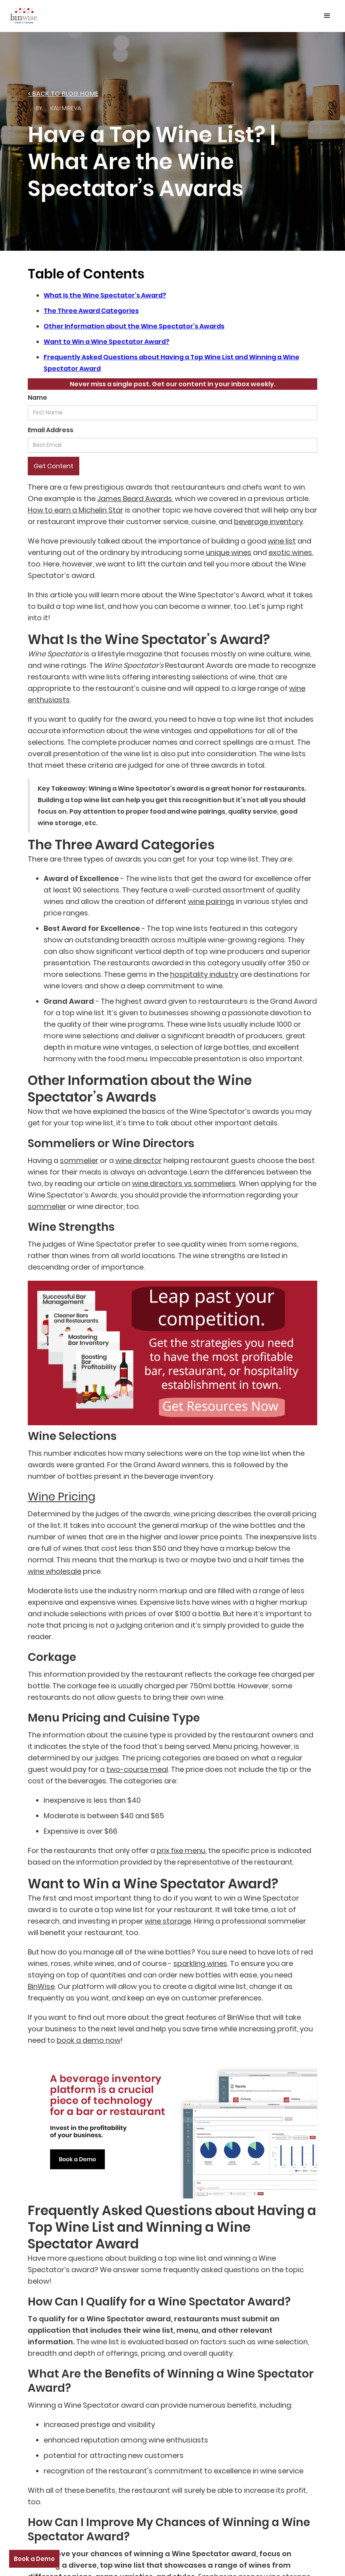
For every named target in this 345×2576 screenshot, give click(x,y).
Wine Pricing (62, 1496)
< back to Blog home (63, 93)
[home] (24, 14)
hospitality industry (204, 974)
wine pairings (211, 901)
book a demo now (89, 2040)
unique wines (228, 552)
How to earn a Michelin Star (75, 510)
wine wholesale (54, 1571)
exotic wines (290, 552)
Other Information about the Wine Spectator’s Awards (134, 326)
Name (37, 397)
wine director (138, 1160)
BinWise (41, 1986)
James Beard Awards (134, 498)
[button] (327, 16)
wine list (282, 541)
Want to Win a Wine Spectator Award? (106, 341)
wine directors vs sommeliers (184, 1183)
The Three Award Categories (91, 310)
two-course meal (137, 1769)
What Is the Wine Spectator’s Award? (105, 295)
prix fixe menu (181, 1850)
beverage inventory (268, 521)
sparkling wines (200, 1963)
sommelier (79, 1160)
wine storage (168, 1921)
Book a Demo (34, 2559)
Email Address (50, 430)
